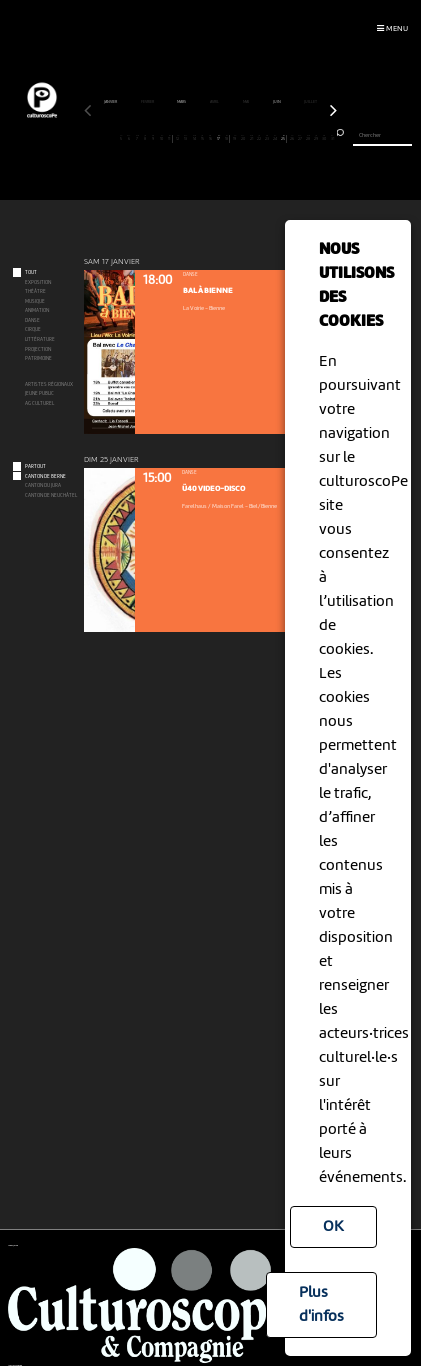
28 (308, 138)
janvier (111, 102)
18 (226, 138)
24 (276, 138)
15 (202, 138)
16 (211, 138)
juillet (311, 102)
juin (277, 102)
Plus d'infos (321, 1305)
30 (325, 138)
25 (283, 138)
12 (178, 138)
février (148, 102)
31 (333, 138)
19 (235, 138)
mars (182, 102)
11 (169, 138)
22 (259, 138)
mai (246, 102)
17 (219, 138)
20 (243, 138)
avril (215, 102)
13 (186, 138)
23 (268, 138)
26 (292, 138)
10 (162, 138)
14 (194, 138)
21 (251, 138)
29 (316, 138)
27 (300, 138)
